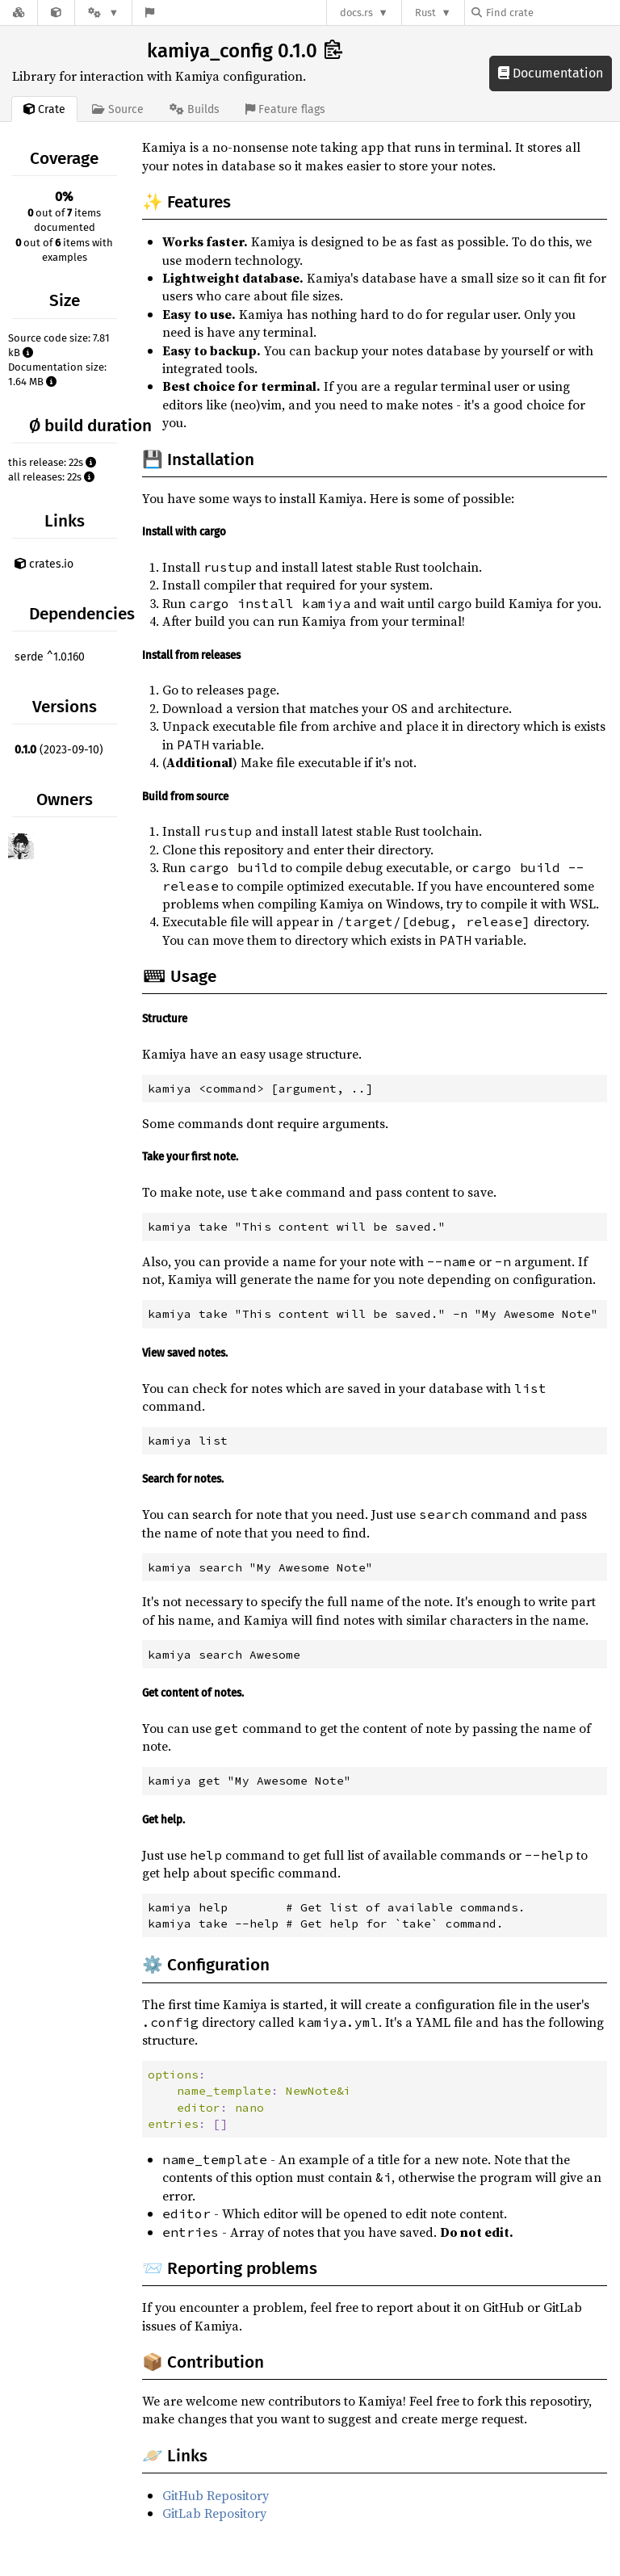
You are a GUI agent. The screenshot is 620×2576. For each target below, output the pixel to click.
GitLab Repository (214, 2513)
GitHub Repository (215, 2495)
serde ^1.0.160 (50, 657)
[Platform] (103, 12)
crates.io (44, 564)
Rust (425, 12)
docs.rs (356, 12)
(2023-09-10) (59, 750)
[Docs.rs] (18, 12)
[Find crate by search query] (552, 12)
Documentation (550, 73)
